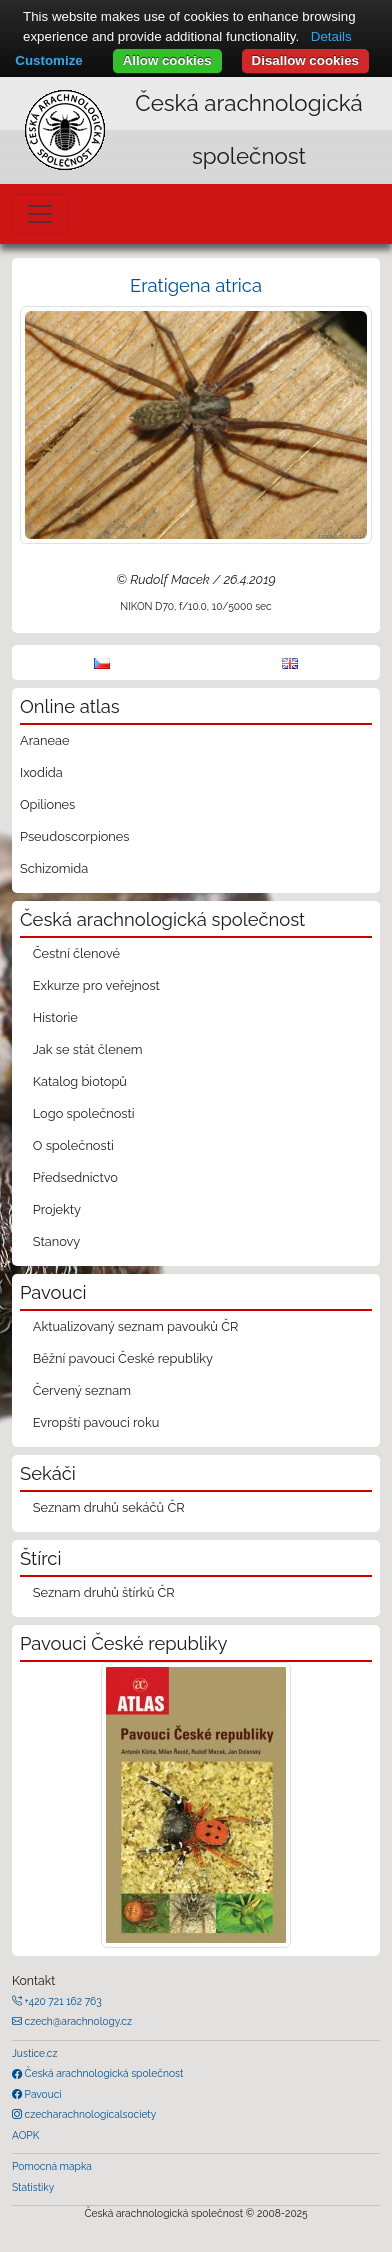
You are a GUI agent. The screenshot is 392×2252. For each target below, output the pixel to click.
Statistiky (33, 2187)
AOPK (25, 2135)
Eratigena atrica (196, 285)
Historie (55, 1017)
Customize (48, 60)
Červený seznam (82, 1390)
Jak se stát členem (88, 1049)
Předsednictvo (75, 1177)
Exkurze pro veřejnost (96, 985)
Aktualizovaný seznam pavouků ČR (136, 1326)
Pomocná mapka (52, 2166)
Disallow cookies (305, 60)
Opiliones (47, 804)
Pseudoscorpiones (74, 836)
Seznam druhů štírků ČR (104, 1592)
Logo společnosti (84, 1113)
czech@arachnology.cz (77, 2021)
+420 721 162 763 (62, 2001)
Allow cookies (167, 60)
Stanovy (57, 1241)
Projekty (57, 1209)
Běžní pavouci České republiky (123, 1358)
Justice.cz (35, 2053)
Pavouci (42, 2094)
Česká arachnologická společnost (102, 2073)
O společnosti (73, 1145)
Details (331, 36)
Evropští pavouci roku (96, 1422)
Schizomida (54, 868)
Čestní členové (76, 953)
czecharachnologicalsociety (89, 2114)
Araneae (45, 740)
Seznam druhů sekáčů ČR (109, 1507)
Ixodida (41, 772)
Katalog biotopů (80, 1081)
